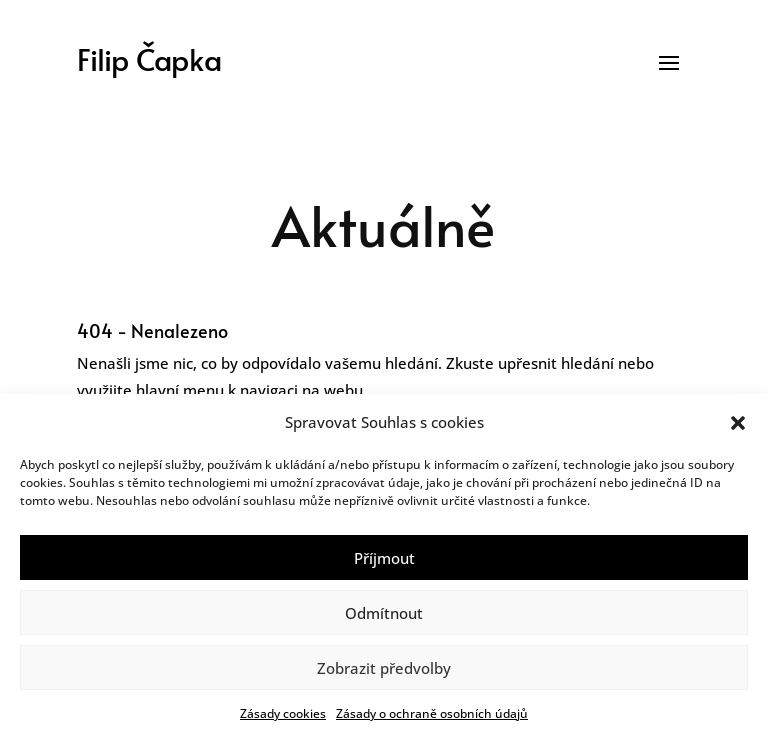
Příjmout (384, 558)
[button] (738, 423)
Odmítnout (384, 613)
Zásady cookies (283, 713)
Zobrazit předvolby (384, 668)
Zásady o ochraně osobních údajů (432, 713)
